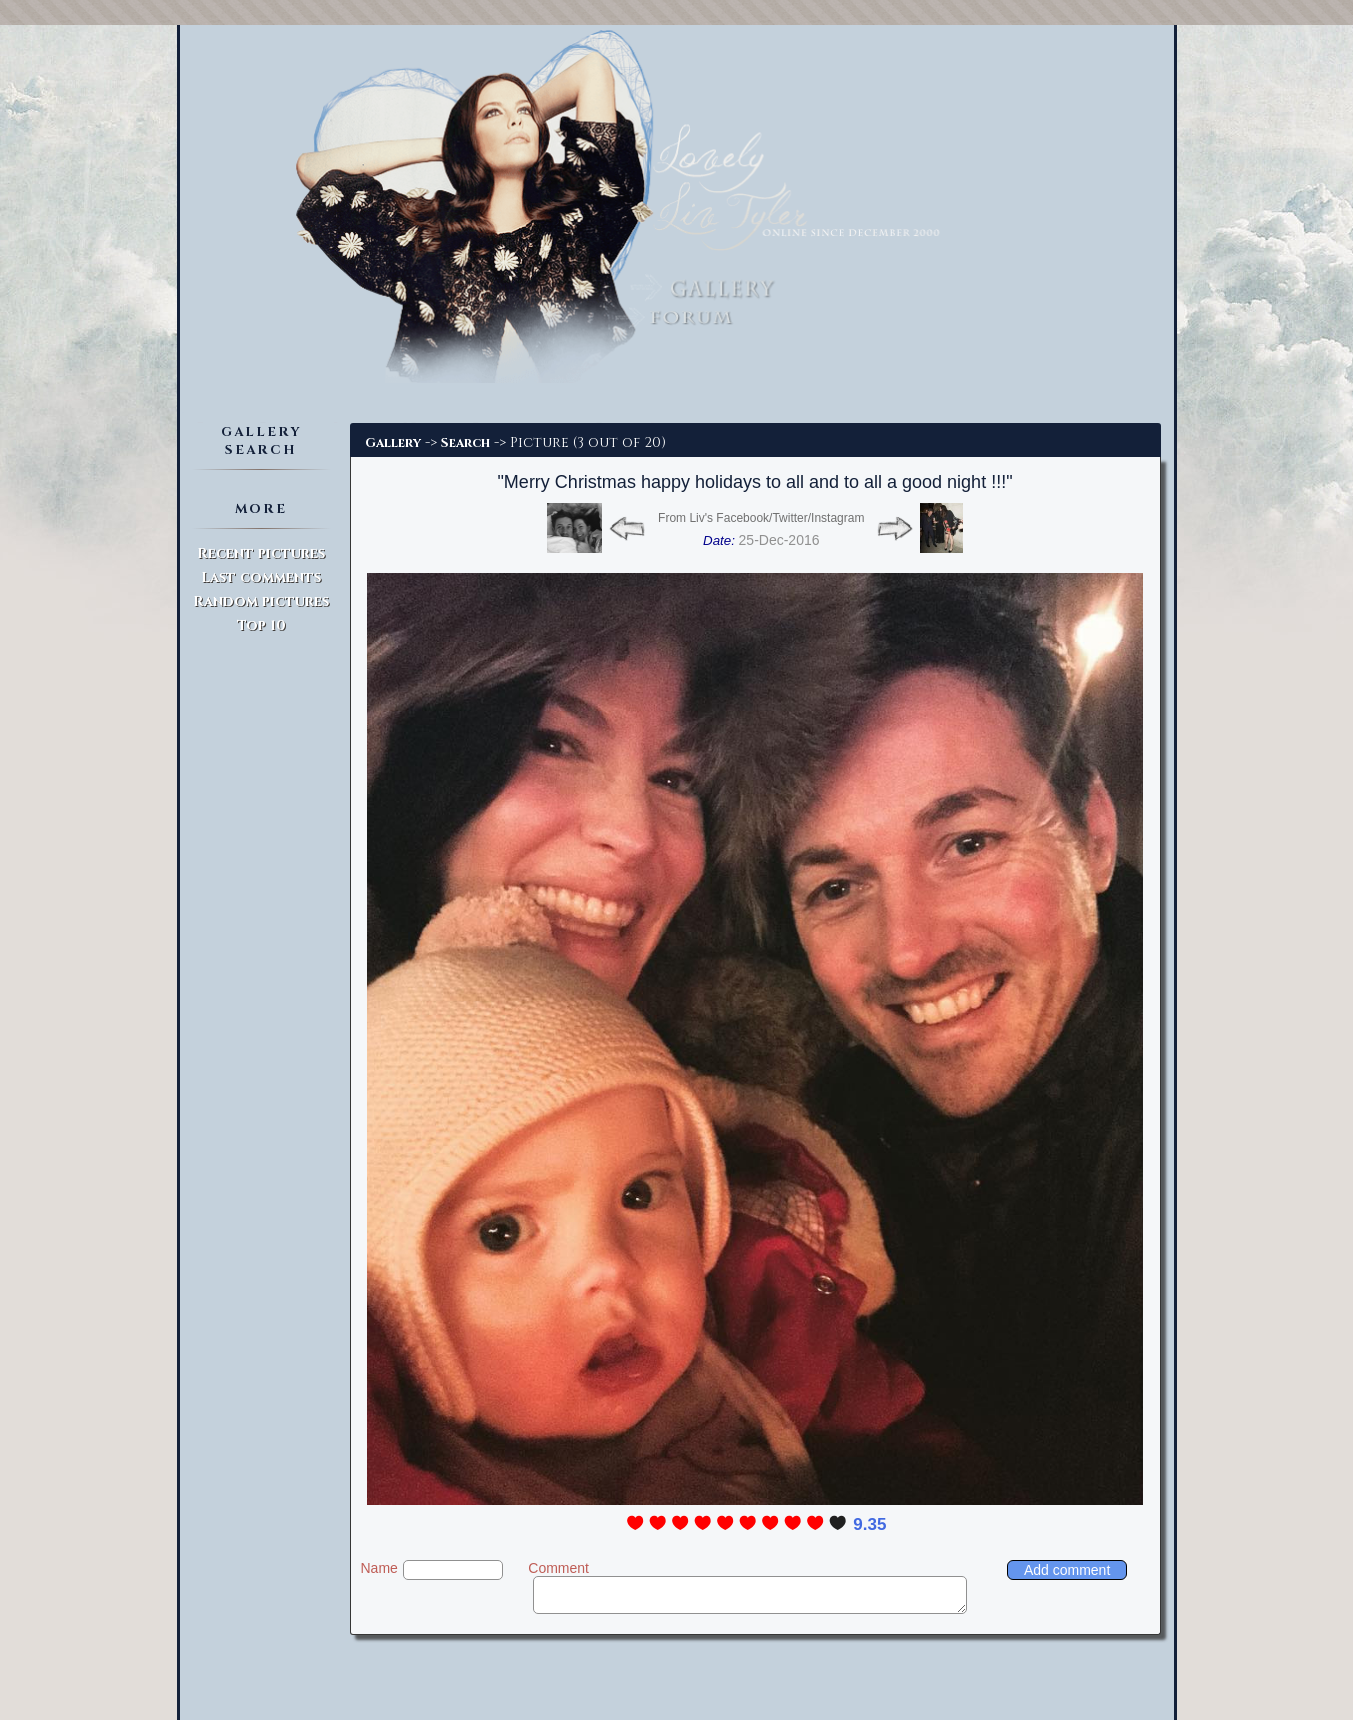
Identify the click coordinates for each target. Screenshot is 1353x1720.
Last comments (261, 577)
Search (465, 443)
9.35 (869, 1524)
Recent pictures (261, 553)
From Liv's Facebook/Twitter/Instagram (761, 518)
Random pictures (261, 601)
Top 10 (261, 625)
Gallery (393, 443)
